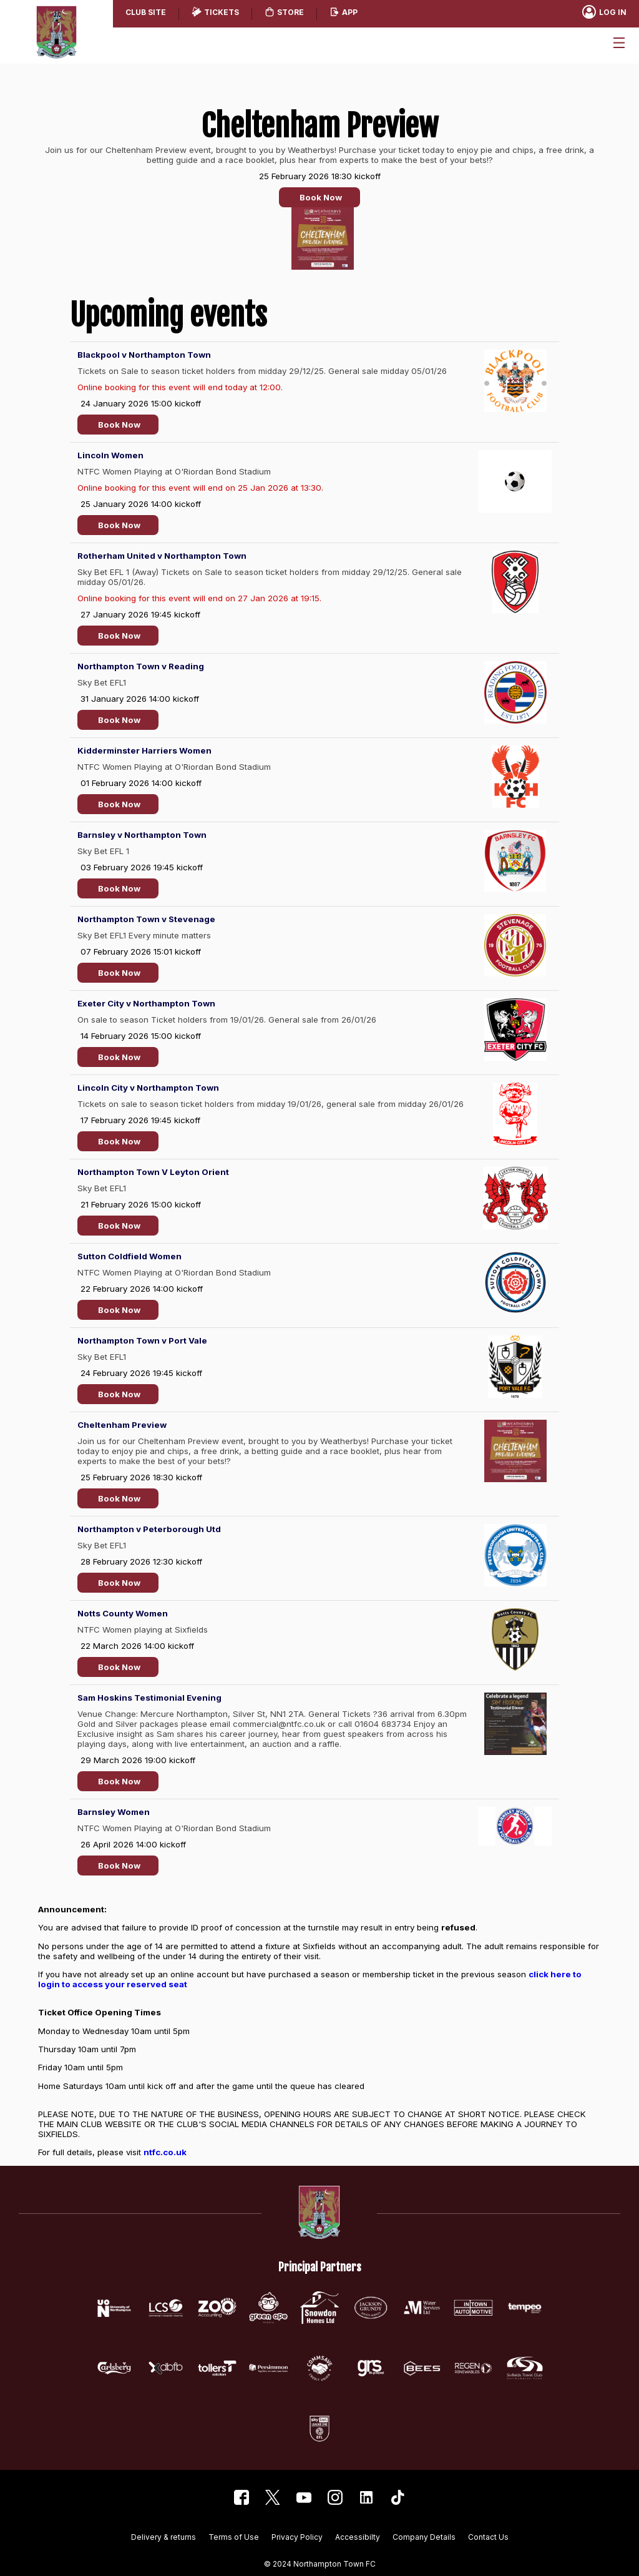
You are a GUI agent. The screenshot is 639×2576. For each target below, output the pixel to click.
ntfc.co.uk (165, 2152)
